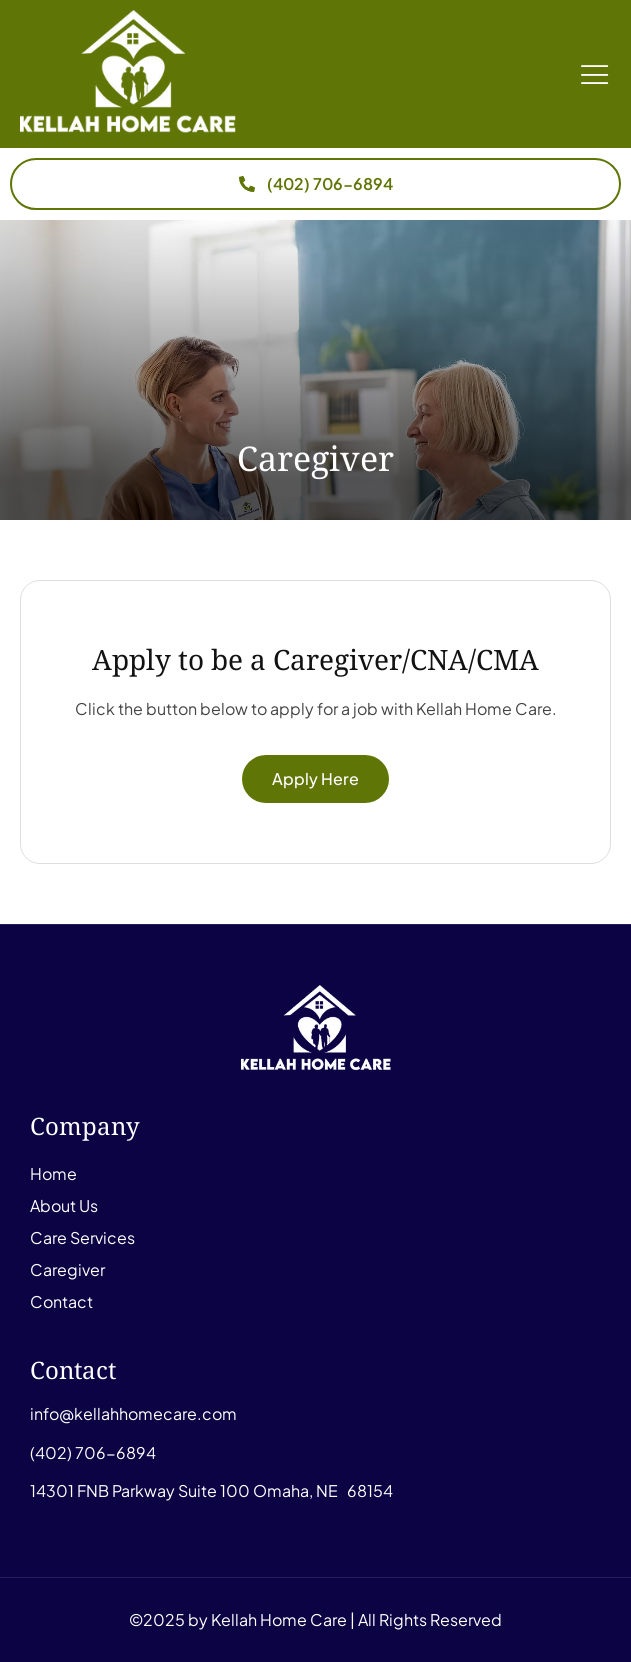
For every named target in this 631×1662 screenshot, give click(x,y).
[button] (595, 73)
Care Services (82, 1237)
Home (53, 1173)
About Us (64, 1205)
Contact (61, 1301)
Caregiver (67, 1269)
